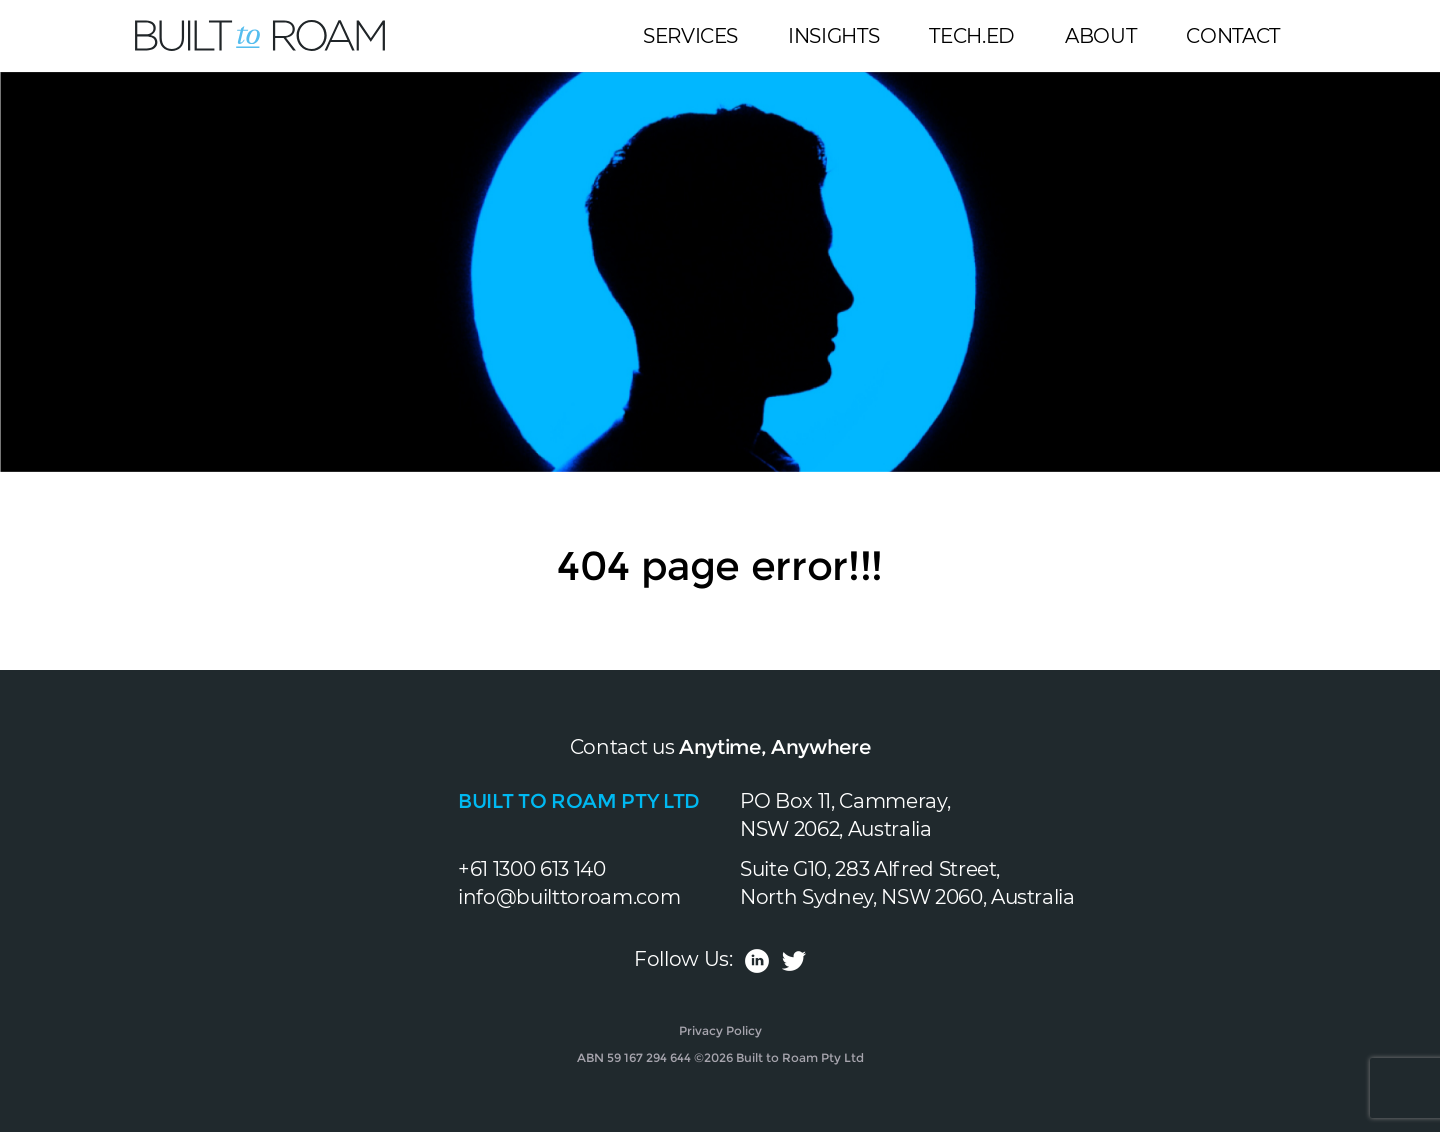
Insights (833, 36)
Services (690, 36)
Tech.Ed (972, 36)
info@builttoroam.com (569, 897)
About (1100, 36)
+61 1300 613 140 (532, 869)
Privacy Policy (720, 1030)
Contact (1233, 36)
